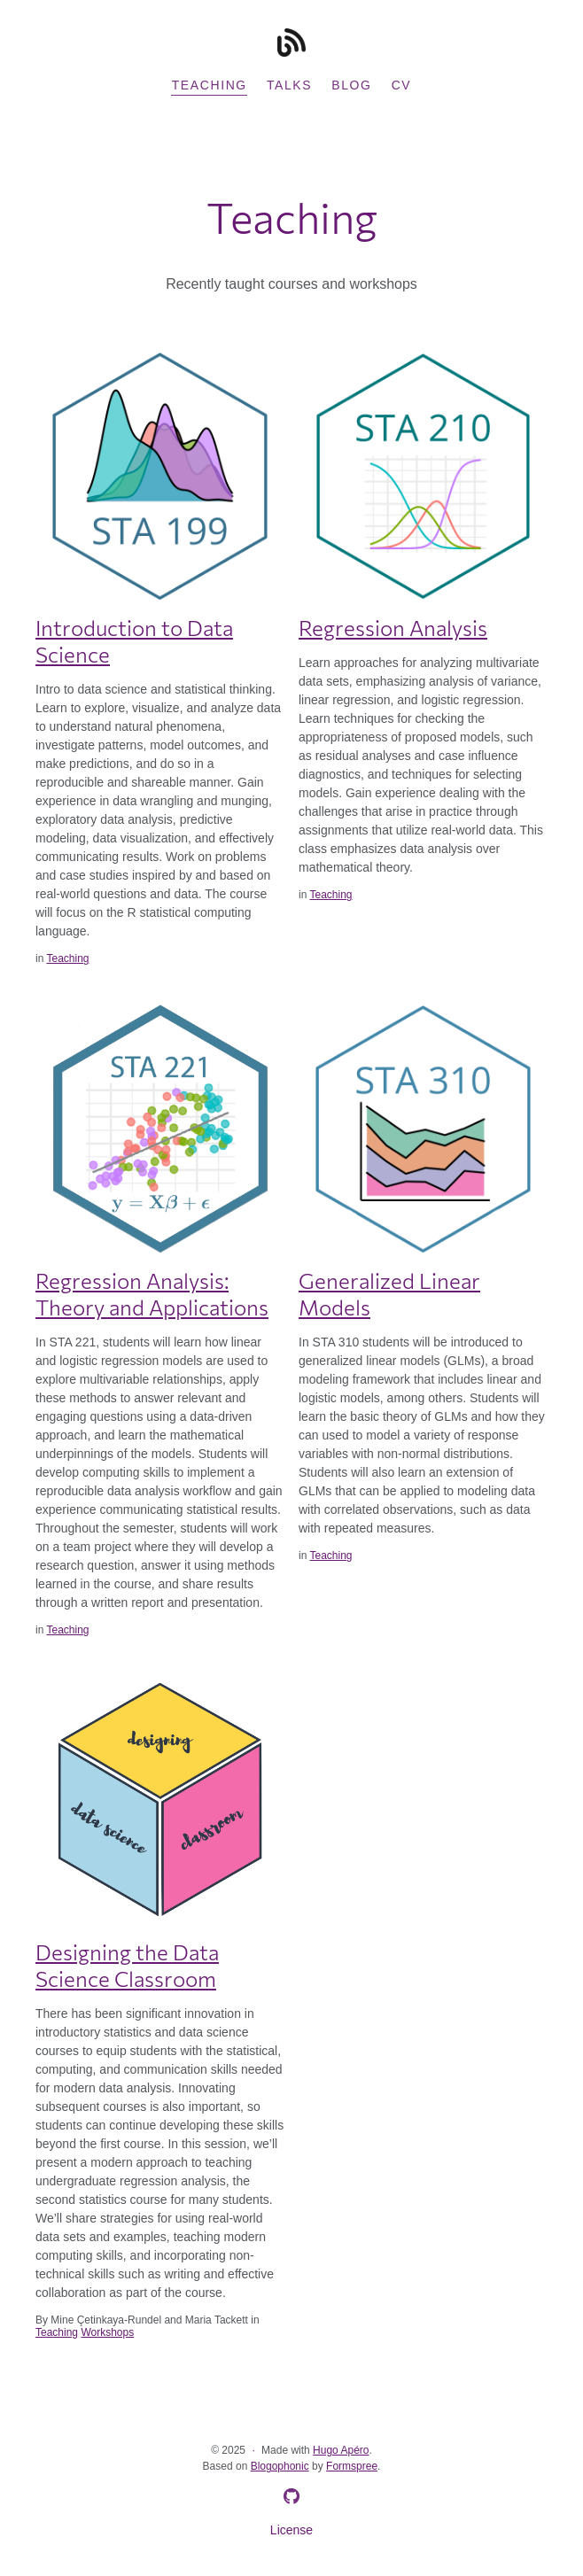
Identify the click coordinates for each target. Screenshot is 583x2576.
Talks (289, 85)
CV (402, 85)
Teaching (209, 85)
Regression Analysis (393, 627)
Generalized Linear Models (389, 1294)
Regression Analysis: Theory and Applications (151, 1294)
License (291, 2530)
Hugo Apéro (341, 2450)
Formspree (351, 2466)
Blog (351, 85)
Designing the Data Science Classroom (127, 1965)
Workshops (107, 2332)
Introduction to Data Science (134, 641)
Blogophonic (280, 2466)
